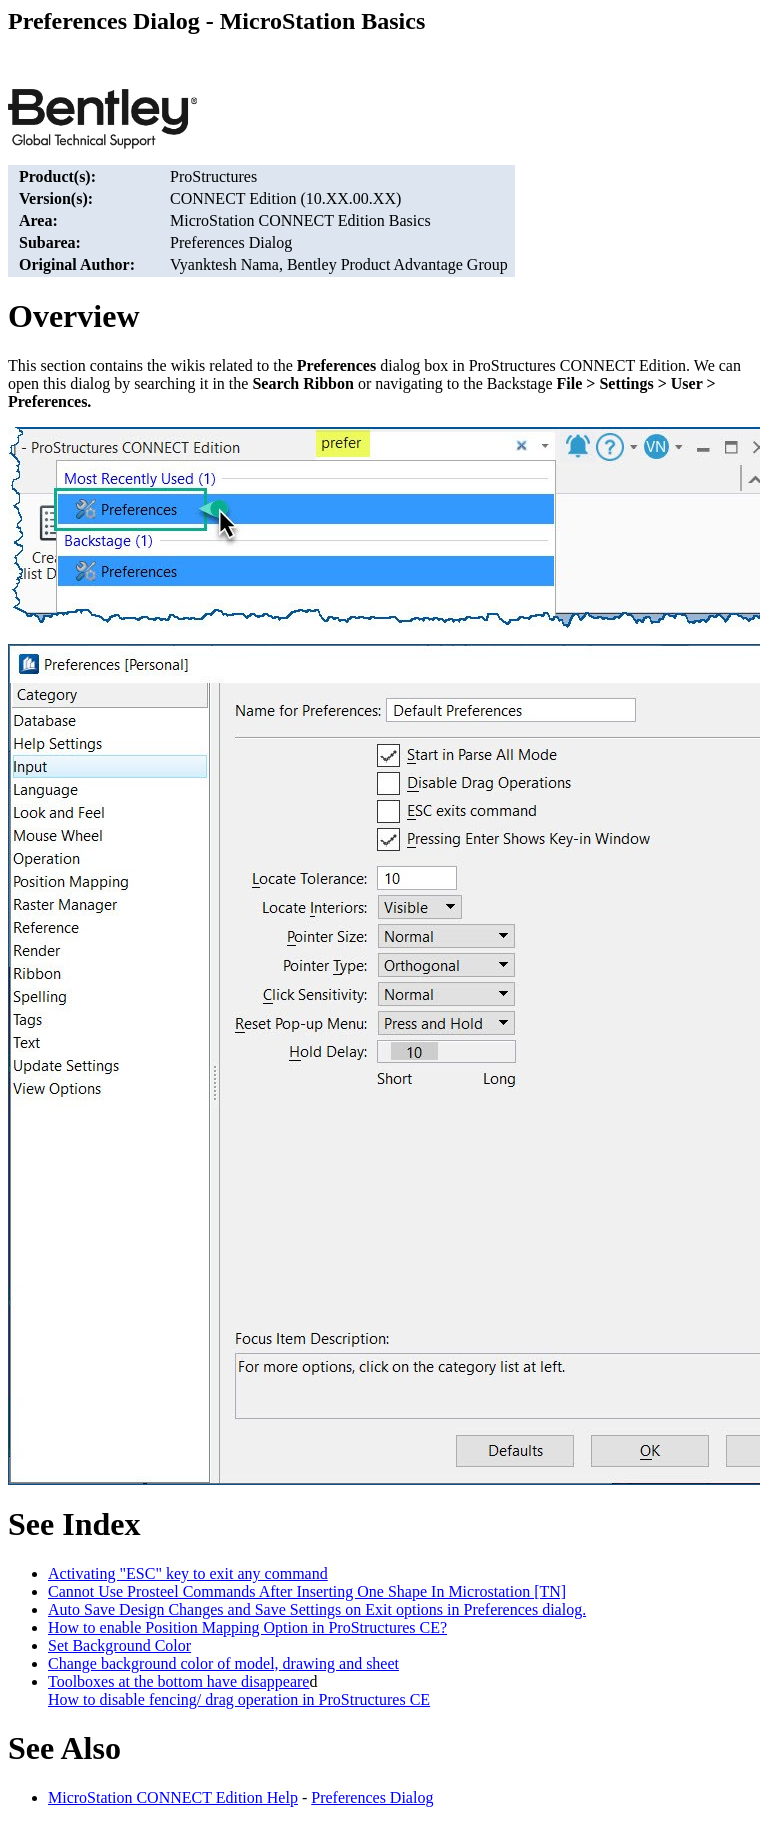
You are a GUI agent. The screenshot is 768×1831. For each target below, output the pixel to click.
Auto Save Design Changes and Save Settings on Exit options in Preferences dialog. (317, 1609)
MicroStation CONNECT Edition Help (173, 1797)
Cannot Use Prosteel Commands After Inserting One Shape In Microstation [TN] (307, 1591)
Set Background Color (119, 1645)
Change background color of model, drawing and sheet (223, 1663)
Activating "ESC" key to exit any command (188, 1573)
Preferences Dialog (372, 1797)
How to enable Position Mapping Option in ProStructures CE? (247, 1627)
